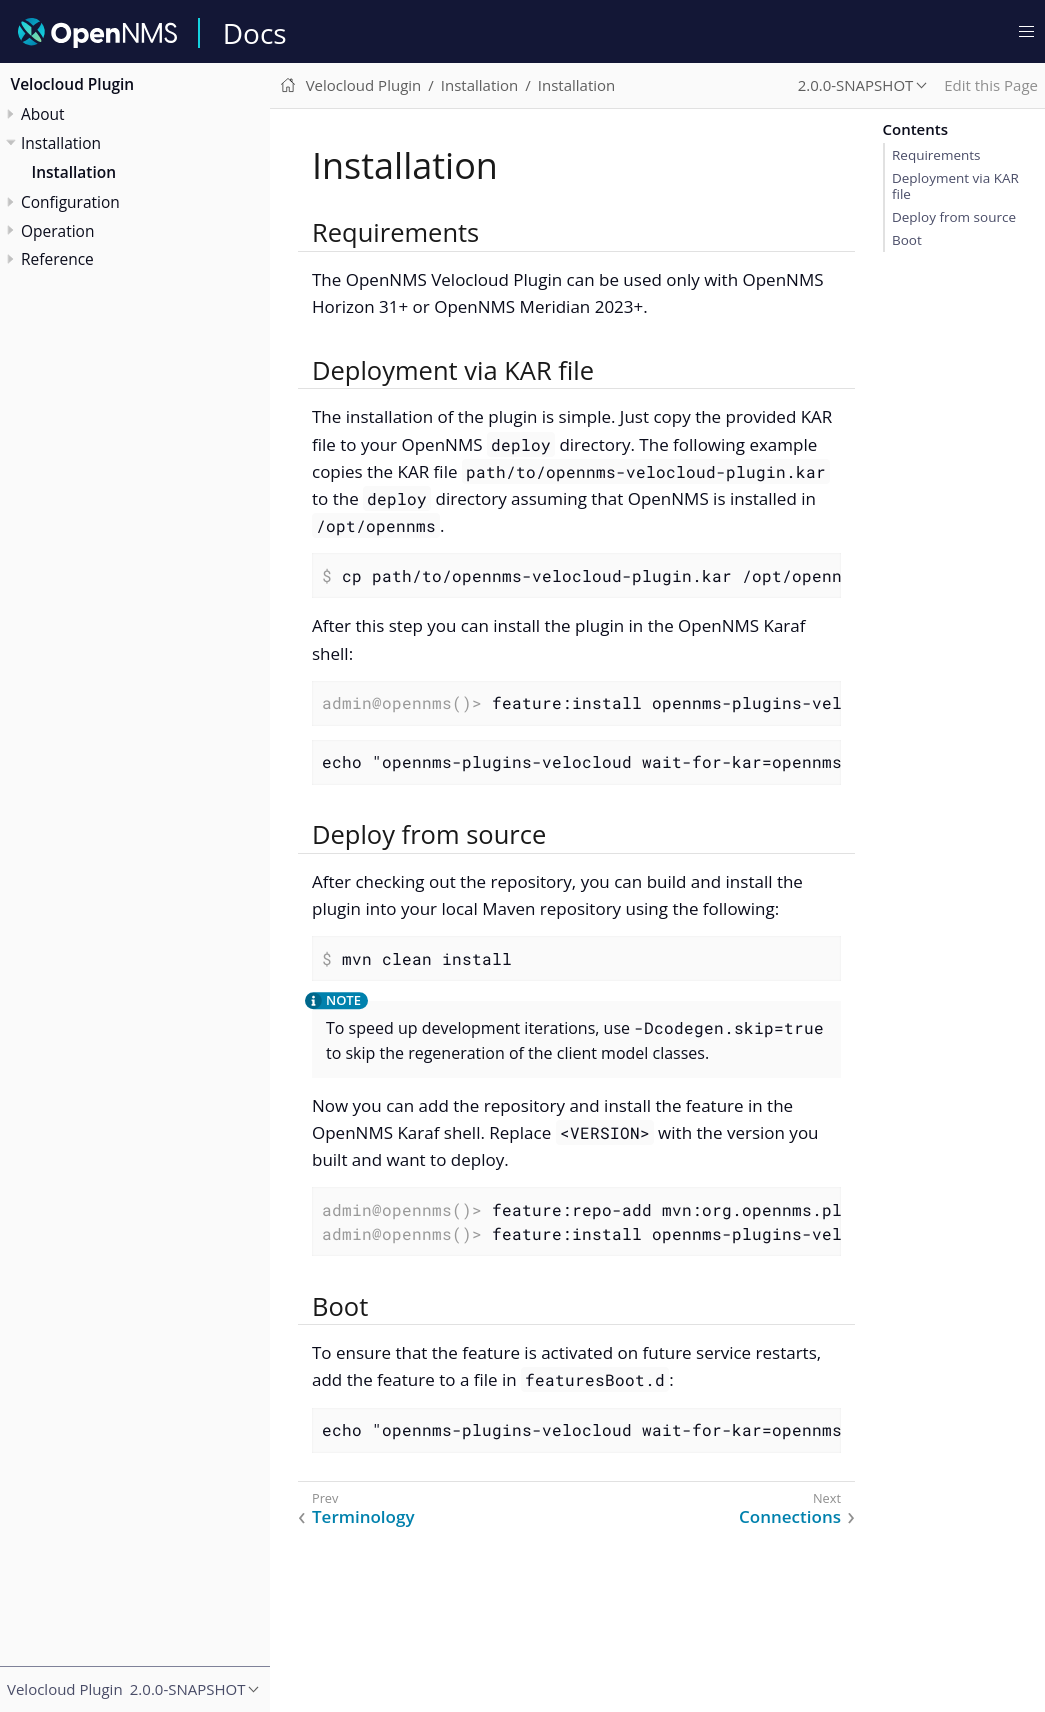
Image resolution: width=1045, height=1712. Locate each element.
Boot (907, 240)
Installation (74, 172)
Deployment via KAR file (955, 186)
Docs (255, 33)
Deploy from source (954, 217)
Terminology (363, 1517)
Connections (790, 1517)
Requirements (936, 155)
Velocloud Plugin (73, 84)
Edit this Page (991, 85)
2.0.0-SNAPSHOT (856, 85)
